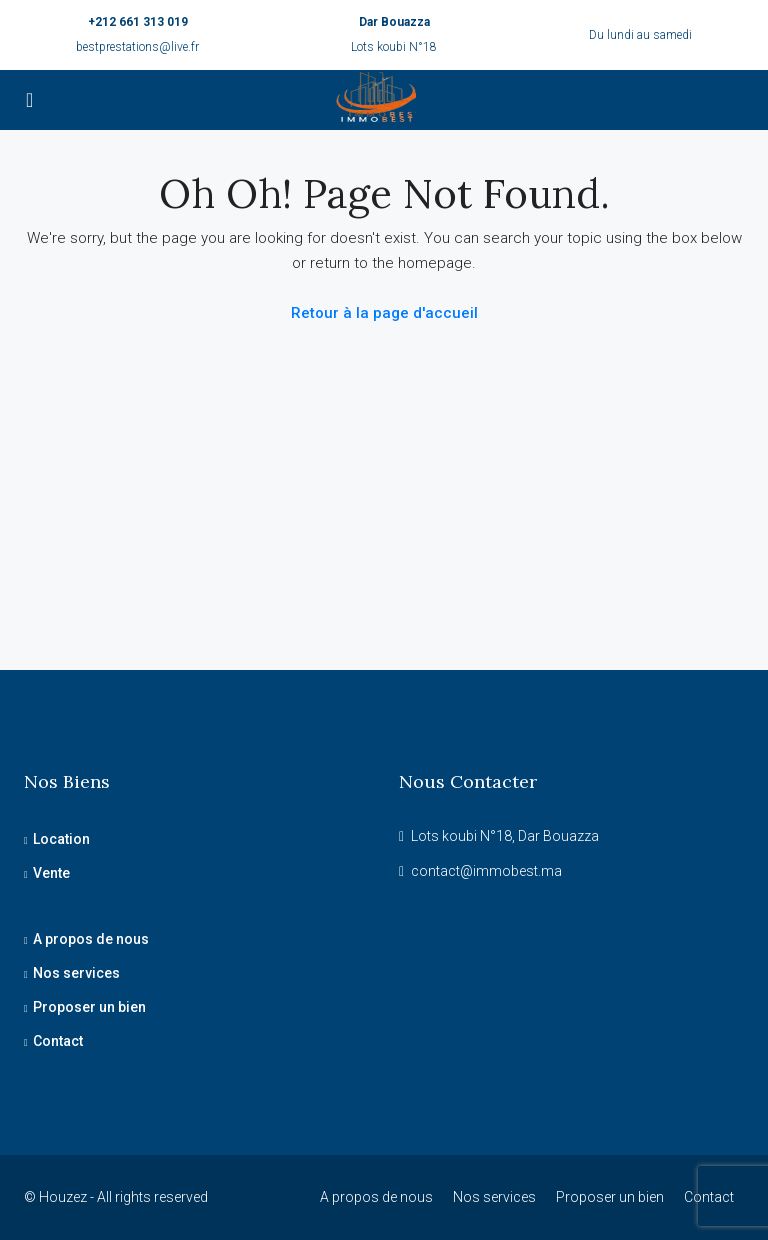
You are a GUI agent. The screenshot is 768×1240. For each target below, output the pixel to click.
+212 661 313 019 (138, 22)
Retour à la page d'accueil (384, 313)
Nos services (76, 973)
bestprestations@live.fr (137, 47)
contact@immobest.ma (486, 871)
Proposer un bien (89, 1007)
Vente (51, 873)
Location (61, 839)
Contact (58, 1041)
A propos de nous (91, 939)
